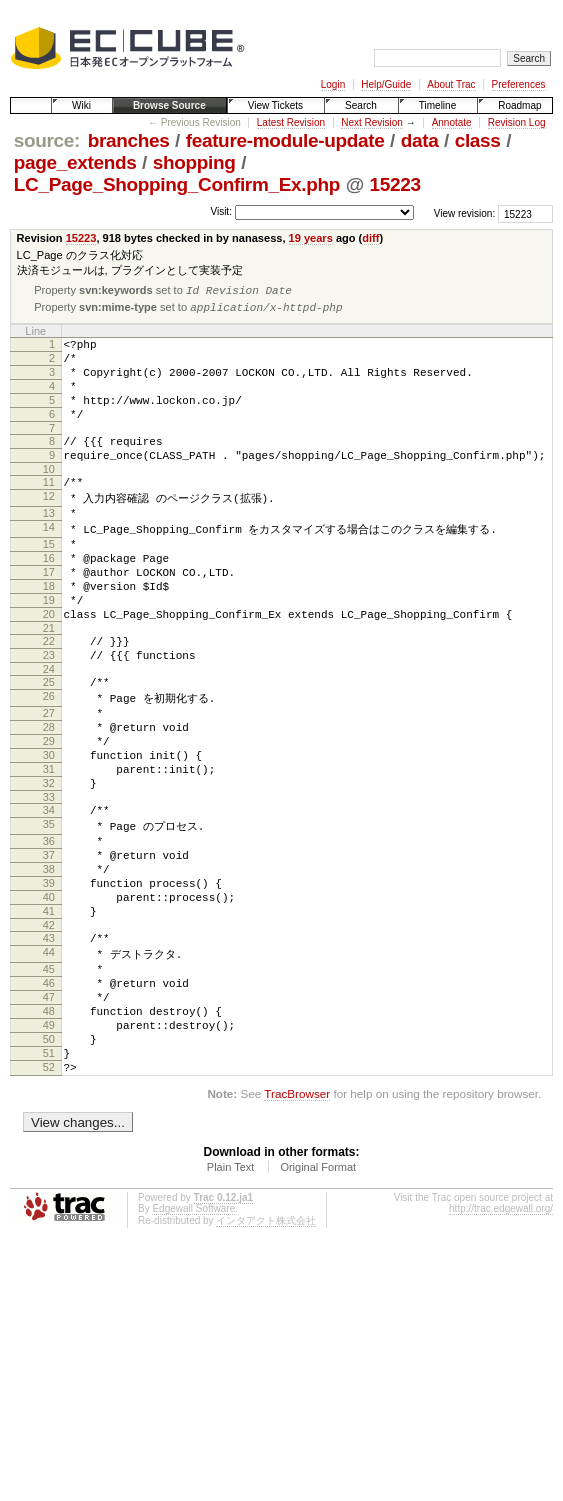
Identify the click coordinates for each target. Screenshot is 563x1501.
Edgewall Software (193, 1340)
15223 (395, 184)
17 (49, 614)
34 (49, 892)
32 (49, 862)
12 (49, 527)
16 (49, 597)
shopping (194, 162)
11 (49, 510)
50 (49, 1162)
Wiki (81, 105)
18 (49, 631)
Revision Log (517, 122)
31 (49, 845)
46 (49, 1094)
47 (49, 1111)
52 (49, 1196)
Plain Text (231, 1299)
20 (49, 665)
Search (361, 105)
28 (49, 794)
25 (49, 742)
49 (49, 1145)
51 (49, 1179)
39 (49, 978)
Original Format (318, 1299)
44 (49, 1059)
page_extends (75, 162)
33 (49, 879)
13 (49, 545)
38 (49, 961)
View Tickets (275, 105)
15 (49, 580)
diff (370, 238)
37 (49, 944)
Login (333, 84)
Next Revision (372, 122)
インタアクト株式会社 (266, 1352)
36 (49, 927)
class (478, 140)
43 (49, 1042)
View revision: (465, 213)
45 (49, 1077)
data (420, 140)
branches (129, 140)
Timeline (437, 105)
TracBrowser (297, 1225)
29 (49, 811)
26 (49, 759)
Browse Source (169, 105)
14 (49, 562)
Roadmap (519, 105)
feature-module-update (285, 140)
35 (49, 909)
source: (47, 140)
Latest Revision (291, 122)
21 (49, 682)
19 (49, 648)
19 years (311, 238)
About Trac (451, 84)
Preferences (519, 84)
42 (49, 1029)
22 (49, 695)
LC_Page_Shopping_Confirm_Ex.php (177, 184)
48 (49, 1128)
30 (49, 828)
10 (49, 497)
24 (49, 729)
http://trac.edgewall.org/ (501, 1340)
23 (49, 712)
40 (49, 995)
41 (49, 1012)
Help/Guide (386, 84)
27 (49, 777)
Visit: (221, 212)
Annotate (452, 122)
